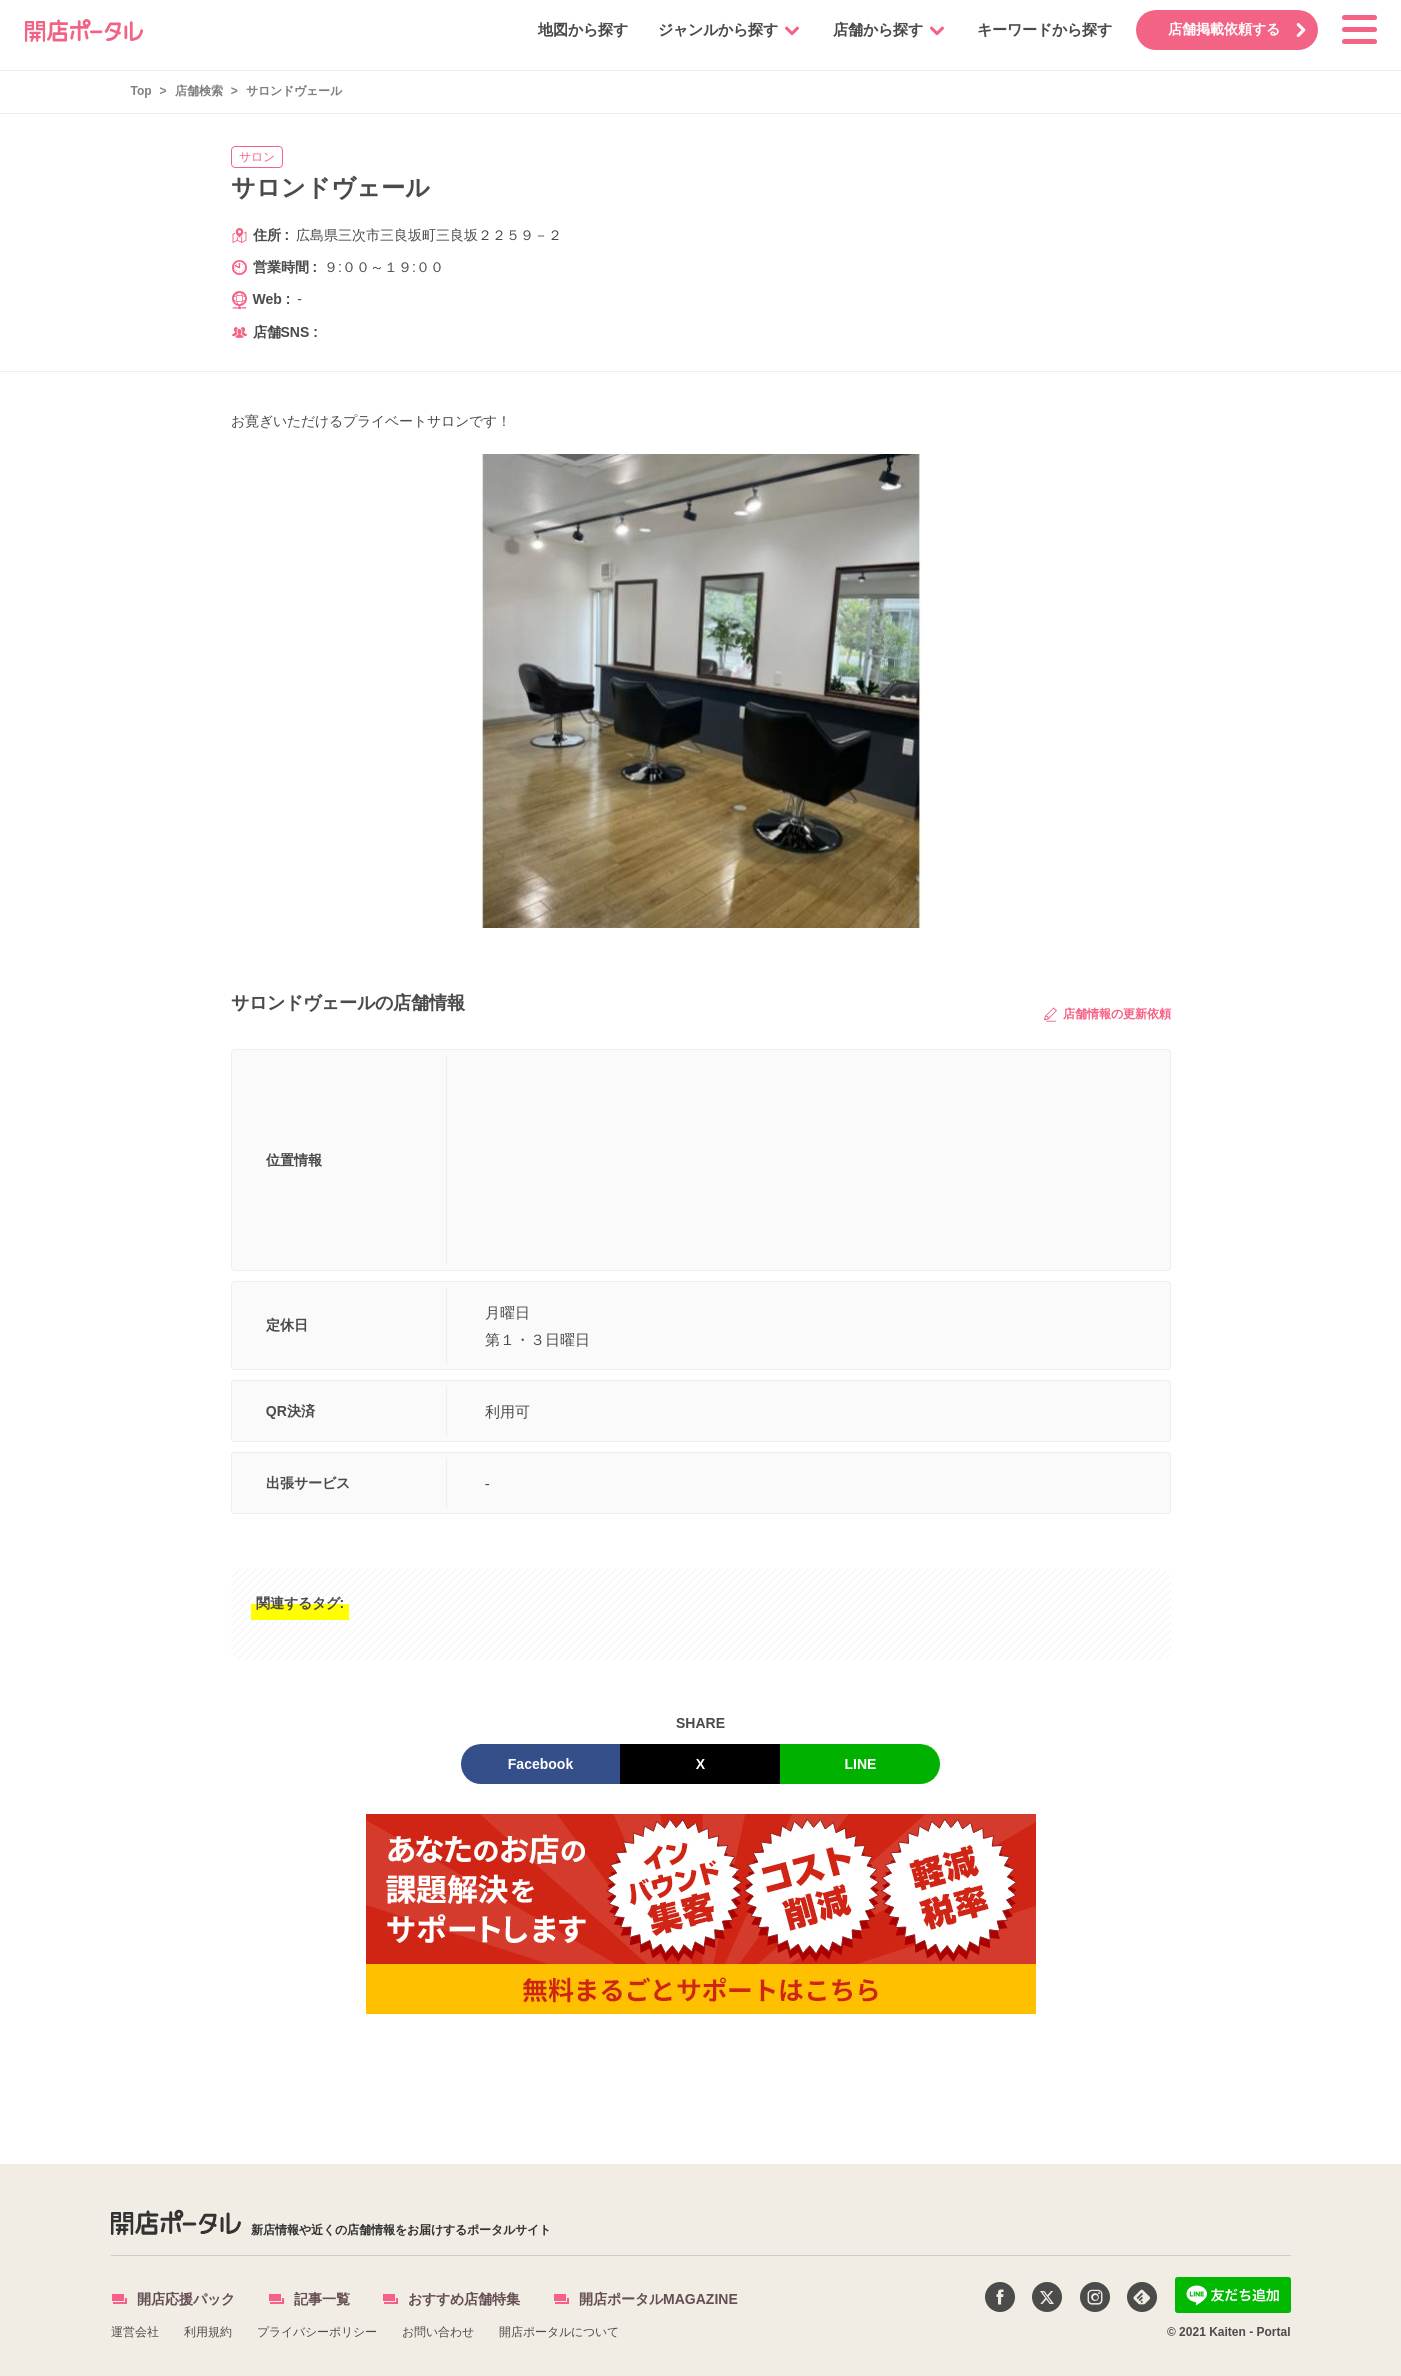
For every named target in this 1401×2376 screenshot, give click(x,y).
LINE (861, 1764)
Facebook (540, 1764)
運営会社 (135, 2332)
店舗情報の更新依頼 (1107, 1014)
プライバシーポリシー (317, 2332)
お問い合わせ (438, 2332)
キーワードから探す (1039, 29)
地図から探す (578, 29)
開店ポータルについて (559, 2332)
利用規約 (208, 2332)
